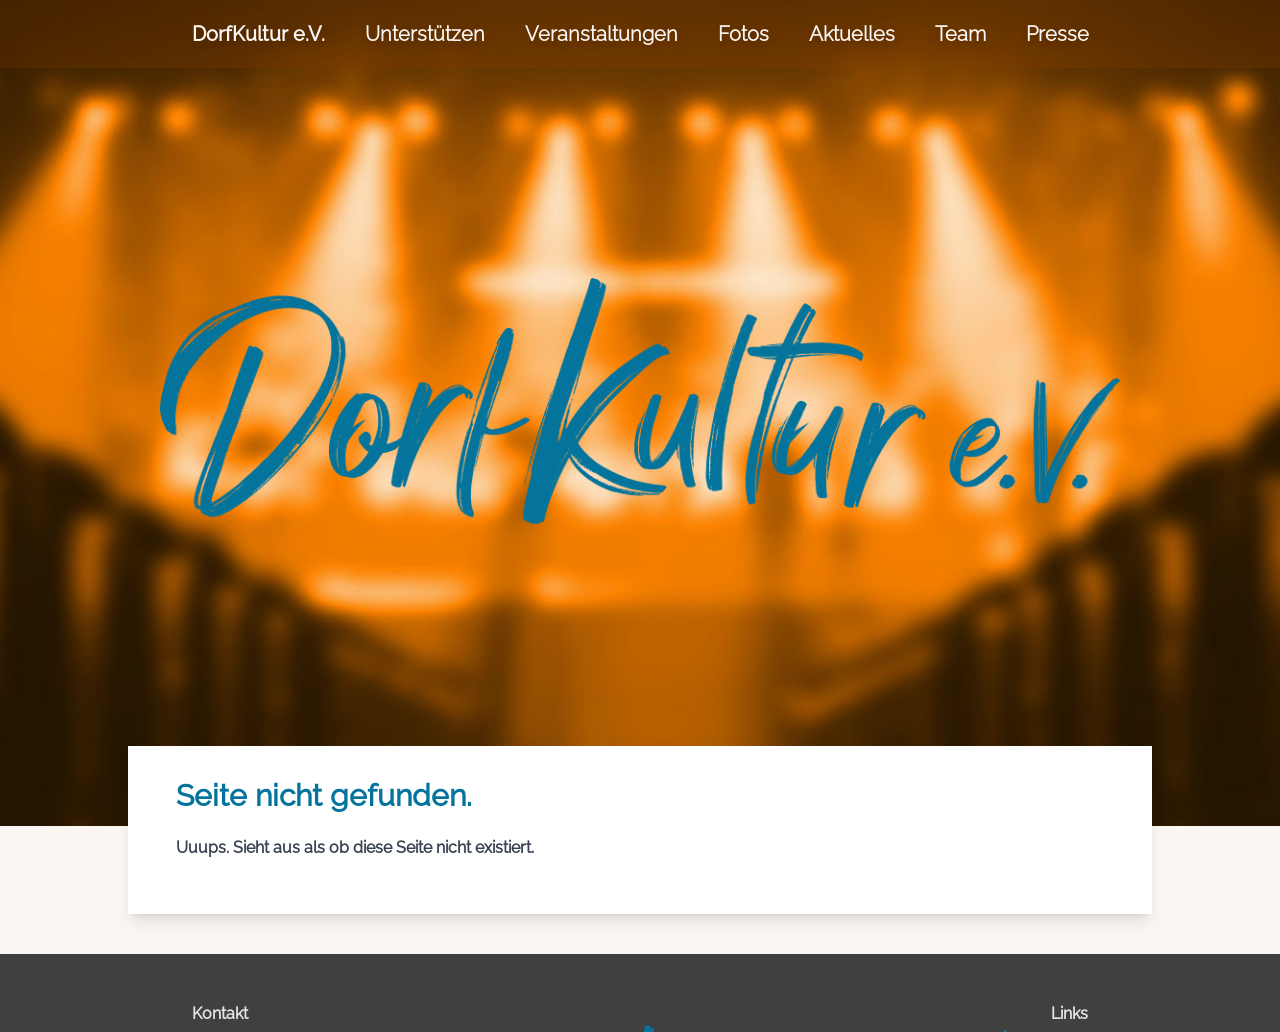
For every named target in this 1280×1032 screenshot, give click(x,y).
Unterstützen (425, 34)
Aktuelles (852, 34)
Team (960, 34)
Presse (1057, 34)
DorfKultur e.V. (258, 34)
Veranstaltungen (601, 34)
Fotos (743, 34)
